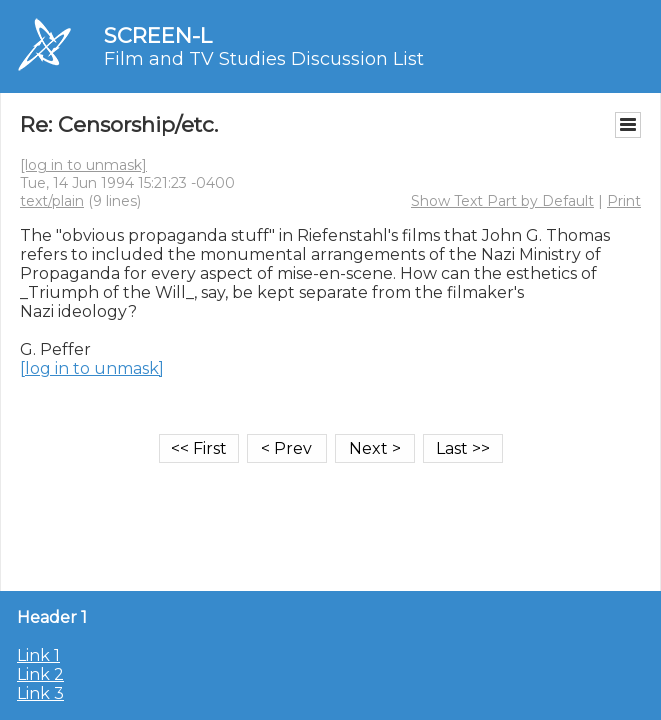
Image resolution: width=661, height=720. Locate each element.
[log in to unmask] (83, 165)
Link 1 (38, 655)
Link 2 (40, 674)
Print (624, 201)
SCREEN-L (158, 35)
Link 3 (40, 693)
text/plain (52, 201)
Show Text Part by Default (502, 201)
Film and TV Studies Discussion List (264, 59)
